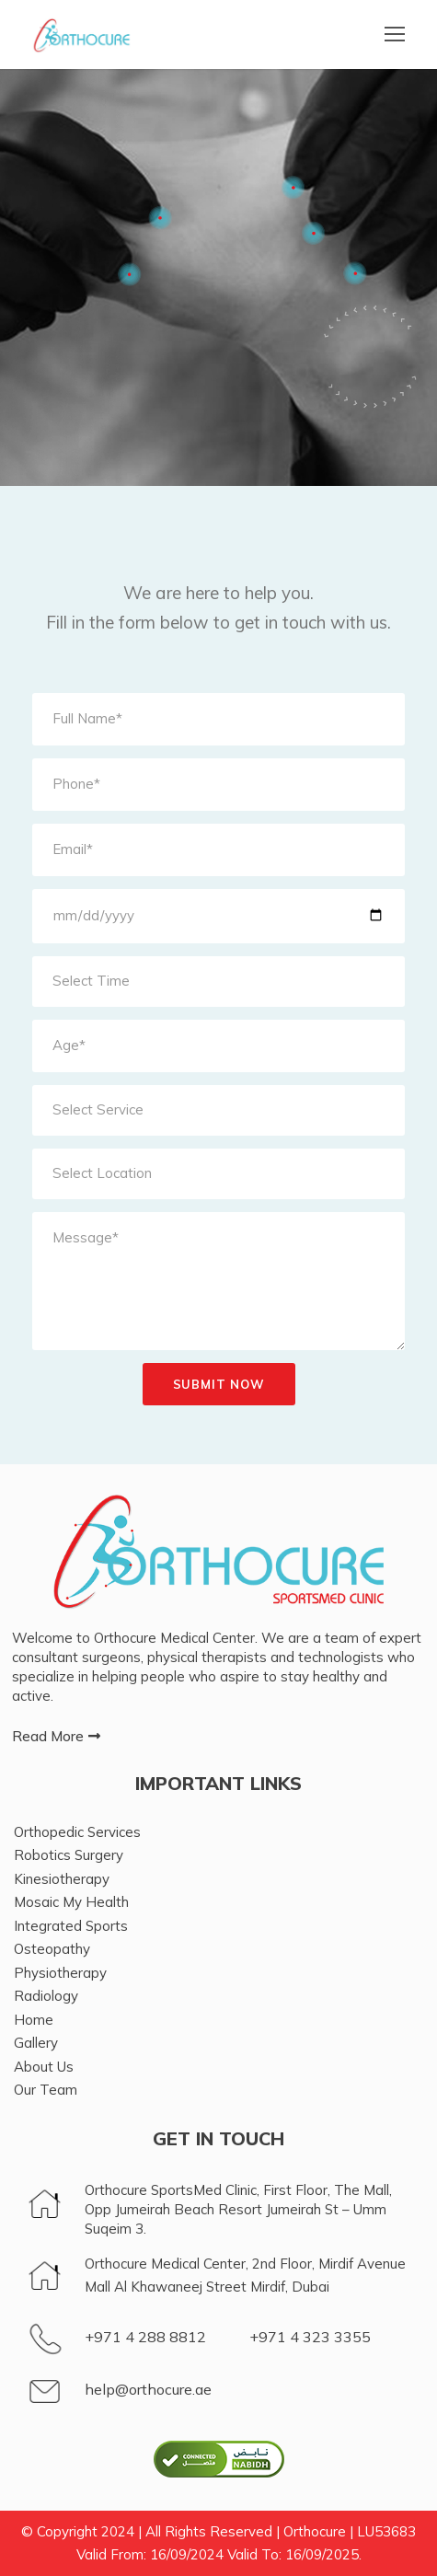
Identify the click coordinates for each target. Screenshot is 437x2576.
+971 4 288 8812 (145, 2337)
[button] (56, 1736)
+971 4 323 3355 (310, 2337)
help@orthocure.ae (148, 2389)
